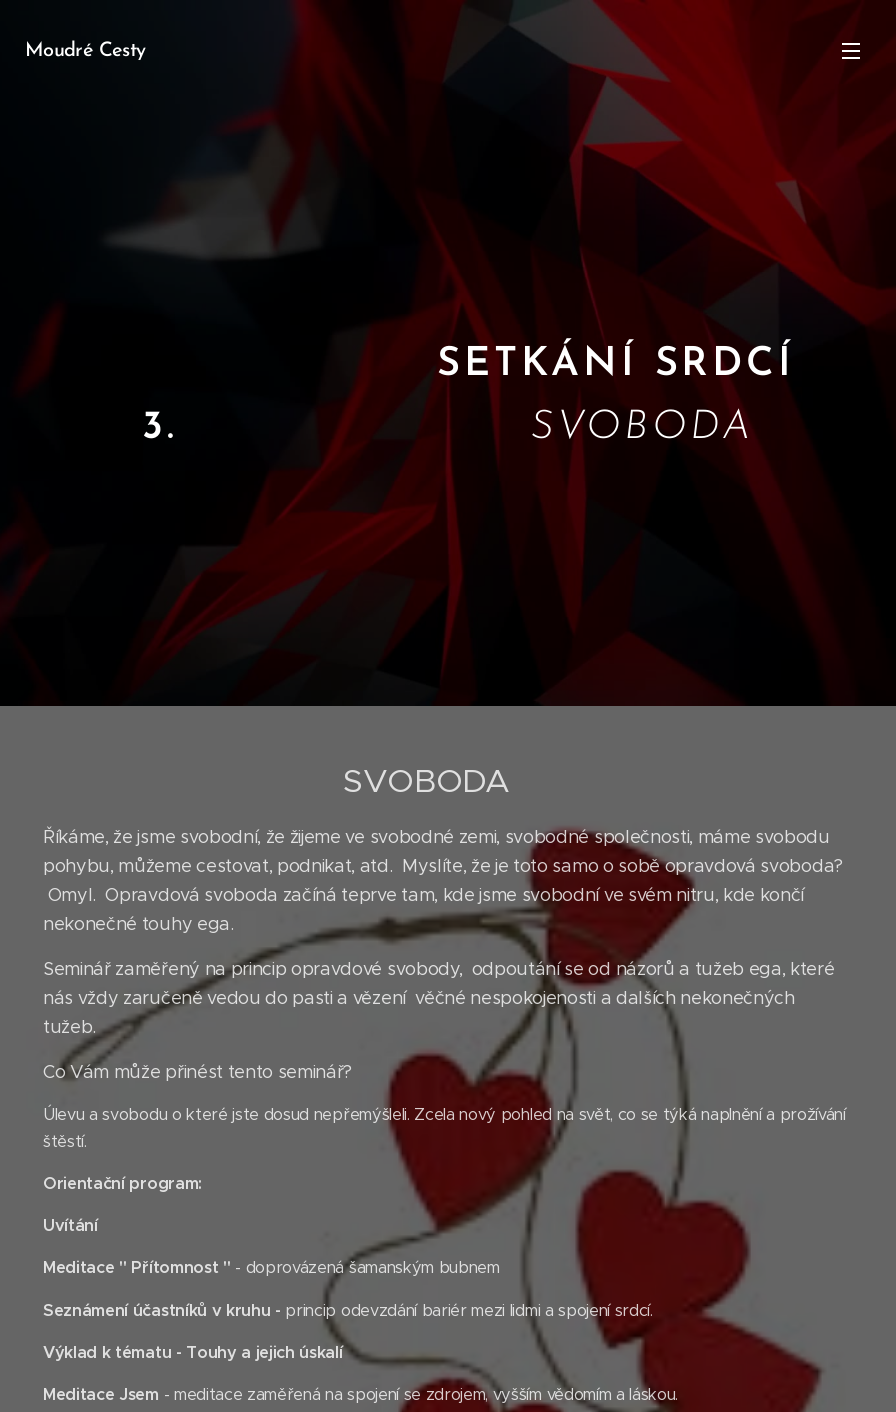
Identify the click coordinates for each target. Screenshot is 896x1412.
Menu (851, 51)
